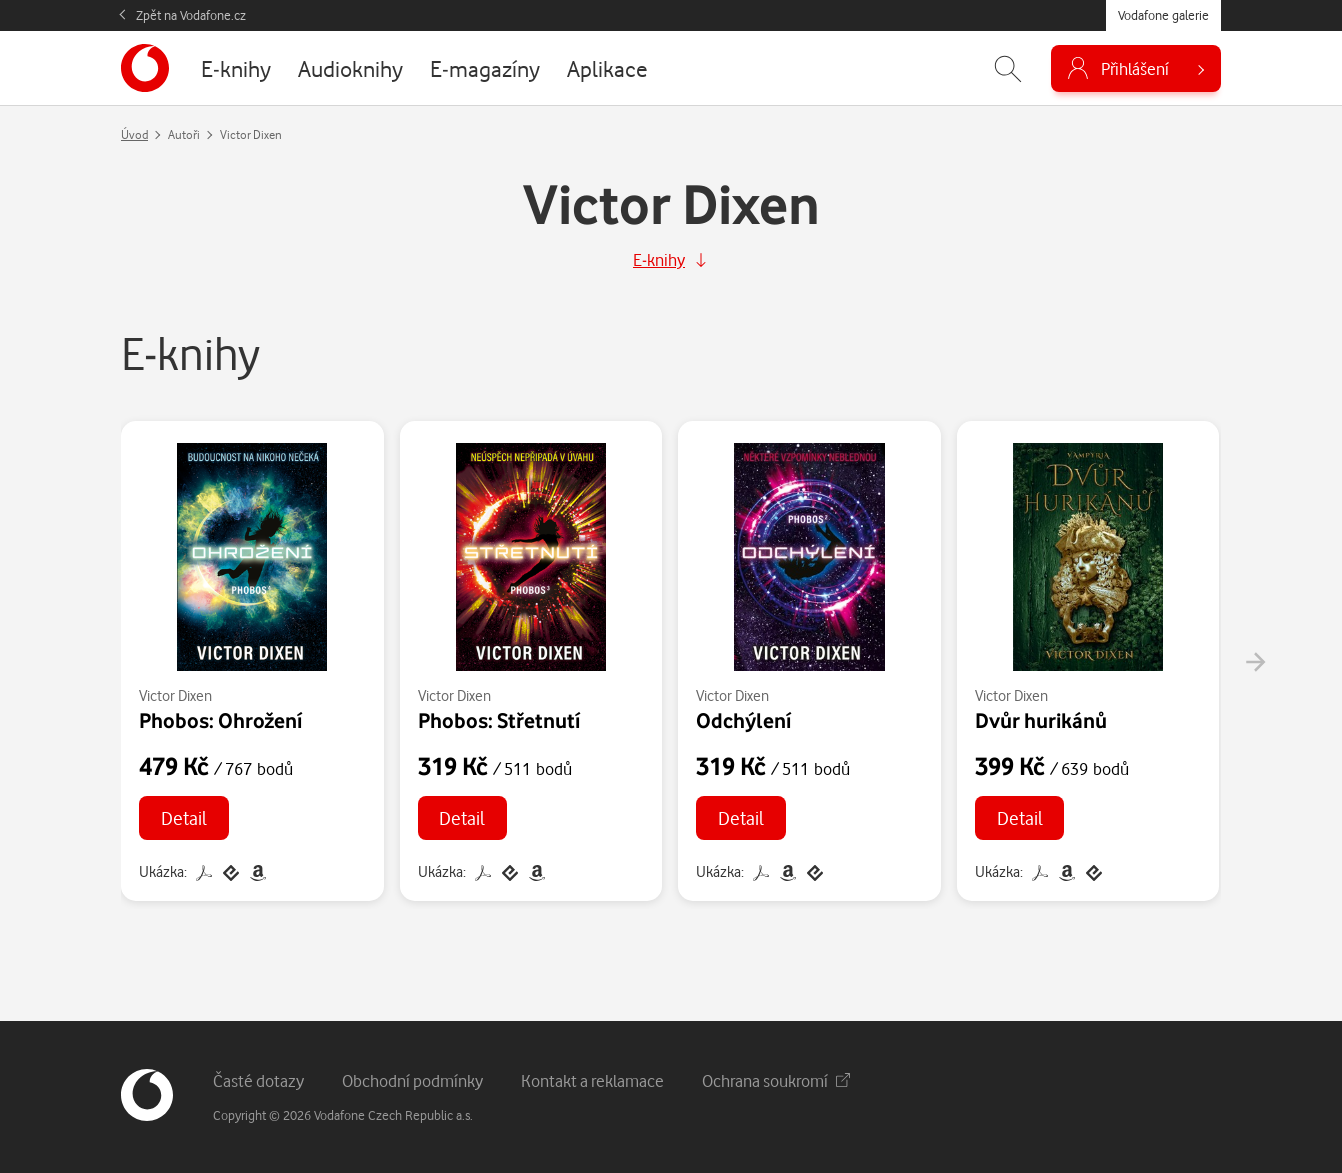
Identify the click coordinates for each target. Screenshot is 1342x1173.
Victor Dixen (175, 695)
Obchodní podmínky (412, 1080)
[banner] (145, 68)
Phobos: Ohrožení (220, 720)
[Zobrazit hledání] (1008, 68)
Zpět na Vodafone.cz (191, 15)
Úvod (134, 134)
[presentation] (1255, 662)
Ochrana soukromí (776, 1080)
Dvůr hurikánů (1041, 720)
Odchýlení (743, 720)
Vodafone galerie (1163, 15)
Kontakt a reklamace (592, 1080)
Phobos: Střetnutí (499, 720)
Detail (184, 817)
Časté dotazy (258, 1080)
